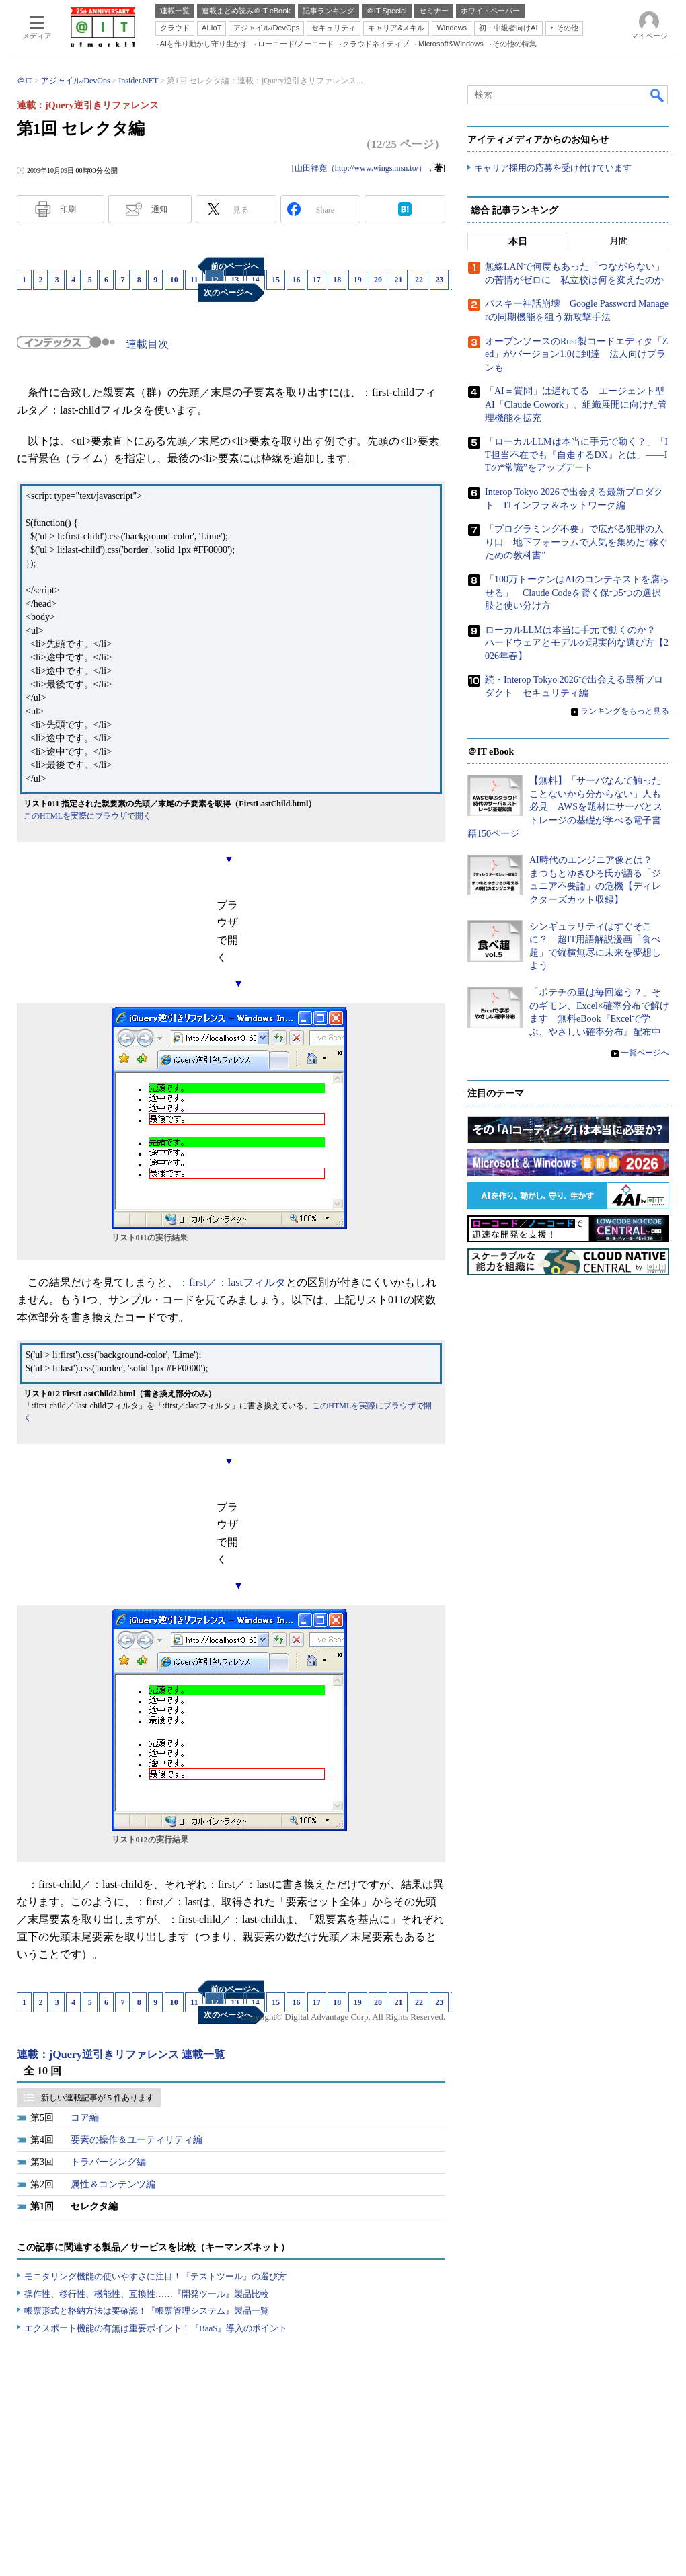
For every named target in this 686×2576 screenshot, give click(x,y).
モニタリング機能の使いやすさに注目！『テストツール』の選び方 (155, 2276)
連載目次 (147, 344)
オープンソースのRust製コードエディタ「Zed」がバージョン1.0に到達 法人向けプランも (576, 354)
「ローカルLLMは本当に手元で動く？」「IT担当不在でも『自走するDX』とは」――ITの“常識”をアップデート (576, 455)
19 (358, 280)
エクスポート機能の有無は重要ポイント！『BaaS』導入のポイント (155, 2328)
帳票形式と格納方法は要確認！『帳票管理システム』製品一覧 (146, 2311)
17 (317, 280)
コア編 (85, 2118)
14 (256, 280)
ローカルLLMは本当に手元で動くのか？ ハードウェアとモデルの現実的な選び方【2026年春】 (577, 643)
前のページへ (235, 266)
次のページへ (228, 292)
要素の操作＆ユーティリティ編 (136, 2140)
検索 (658, 94)
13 (235, 280)
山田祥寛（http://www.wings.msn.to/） (360, 168)
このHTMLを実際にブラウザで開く (87, 816)
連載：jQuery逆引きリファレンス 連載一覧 (121, 2054)
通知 (159, 209)
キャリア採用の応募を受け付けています (553, 168)
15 (276, 280)
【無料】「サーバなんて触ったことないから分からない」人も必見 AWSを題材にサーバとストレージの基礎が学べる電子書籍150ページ (564, 807)
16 (296, 280)
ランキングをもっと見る (624, 711)
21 (398, 280)
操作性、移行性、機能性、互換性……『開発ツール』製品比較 (146, 2294)
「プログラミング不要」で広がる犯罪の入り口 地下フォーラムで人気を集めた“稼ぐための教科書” (576, 543)
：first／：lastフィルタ (232, 1282)
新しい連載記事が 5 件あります (97, 2098)
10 (174, 280)
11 (194, 280)
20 (378, 280)
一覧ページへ (645, 1053)
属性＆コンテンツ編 (113, 2184)
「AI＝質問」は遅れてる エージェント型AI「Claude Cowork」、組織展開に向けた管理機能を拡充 (576, 405)
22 (419, 280)
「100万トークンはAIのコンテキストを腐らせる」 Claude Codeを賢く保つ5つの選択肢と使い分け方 (577, 592)
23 (439, 280)
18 (337, 280)
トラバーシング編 (108, 2162)
